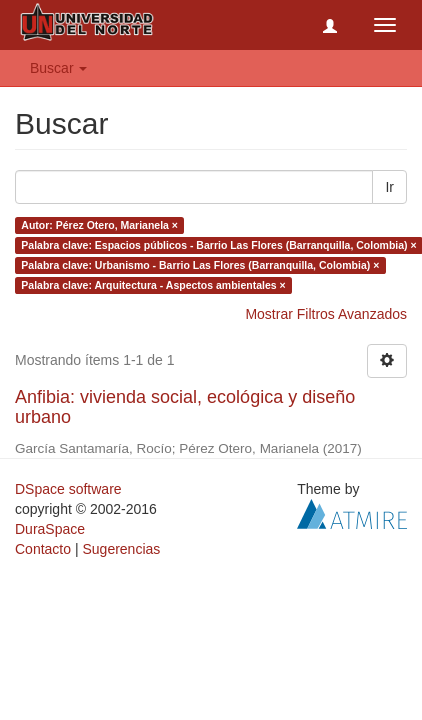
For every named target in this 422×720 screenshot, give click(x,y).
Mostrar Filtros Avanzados (326, 314)
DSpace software (68, 489)
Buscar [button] (58, 68)
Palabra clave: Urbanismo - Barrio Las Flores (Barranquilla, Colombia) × (200, 265)
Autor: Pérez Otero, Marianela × (99, 225)
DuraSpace (50, 529)
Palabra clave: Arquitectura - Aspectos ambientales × (153, 285)
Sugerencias (121, 549)
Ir (389, 187)
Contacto (43, 549)
